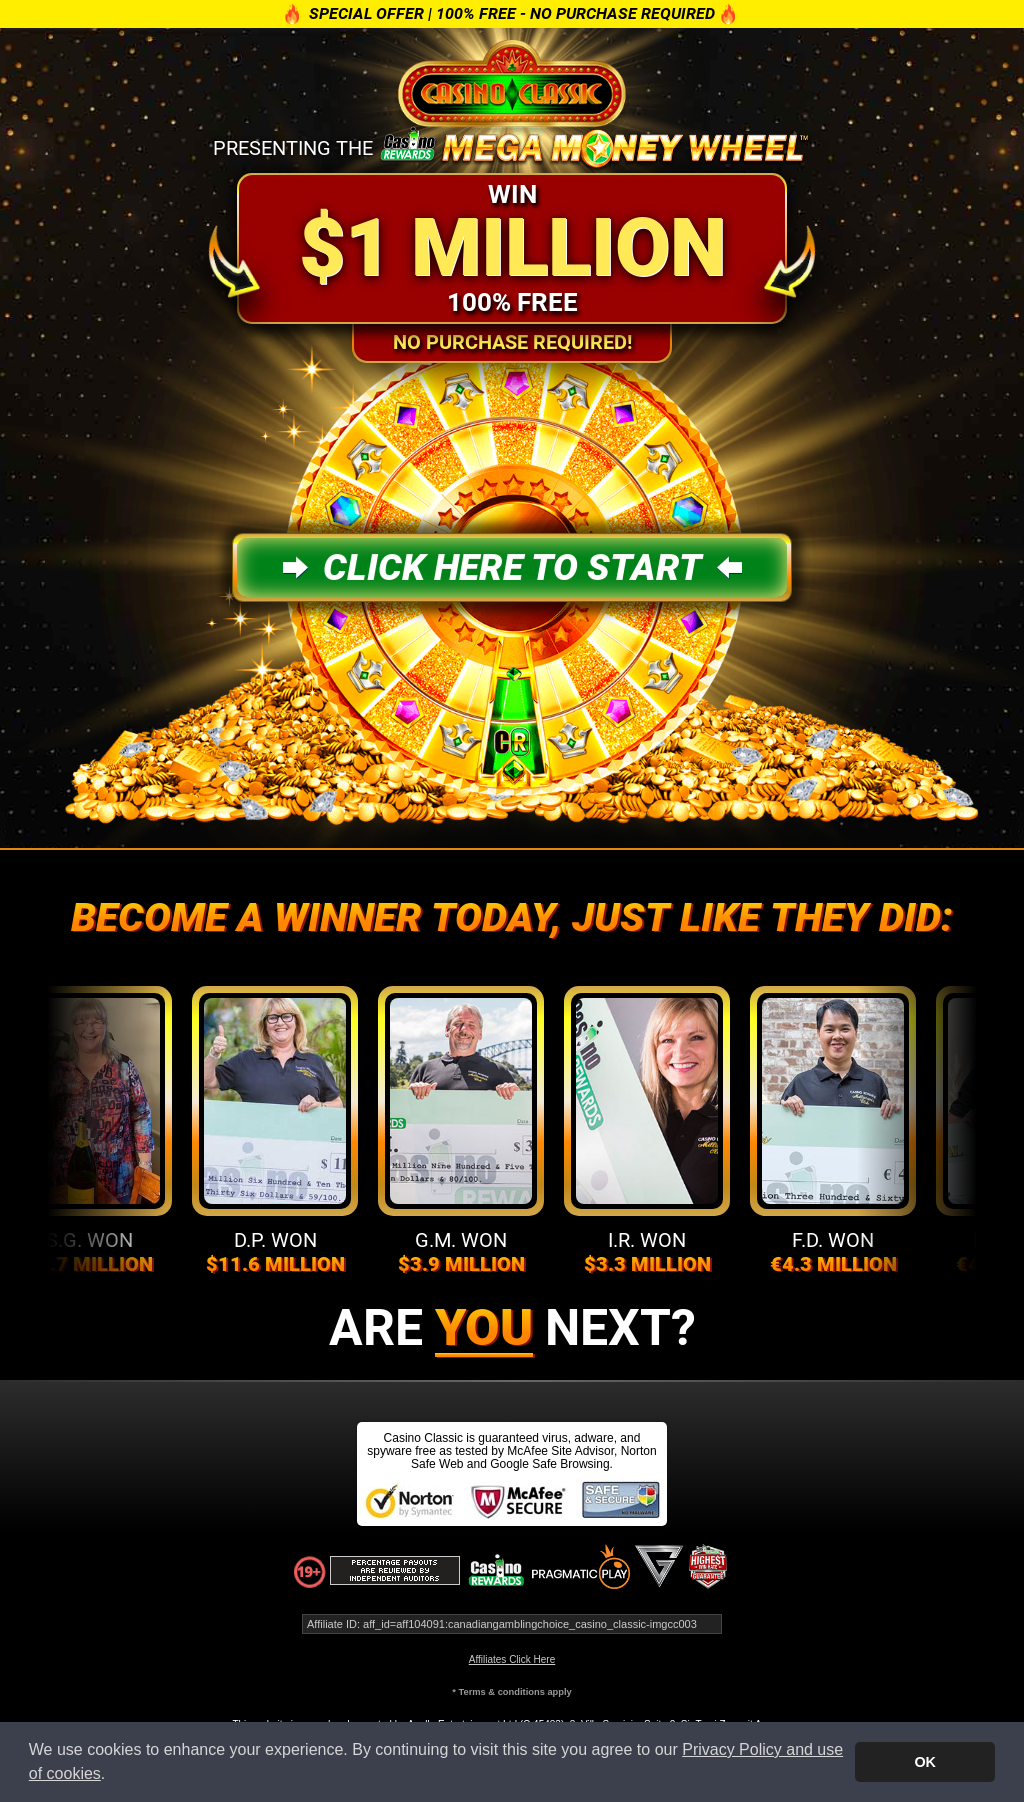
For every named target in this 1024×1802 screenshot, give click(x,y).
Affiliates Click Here (512, 1659)
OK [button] (925, 1762)
